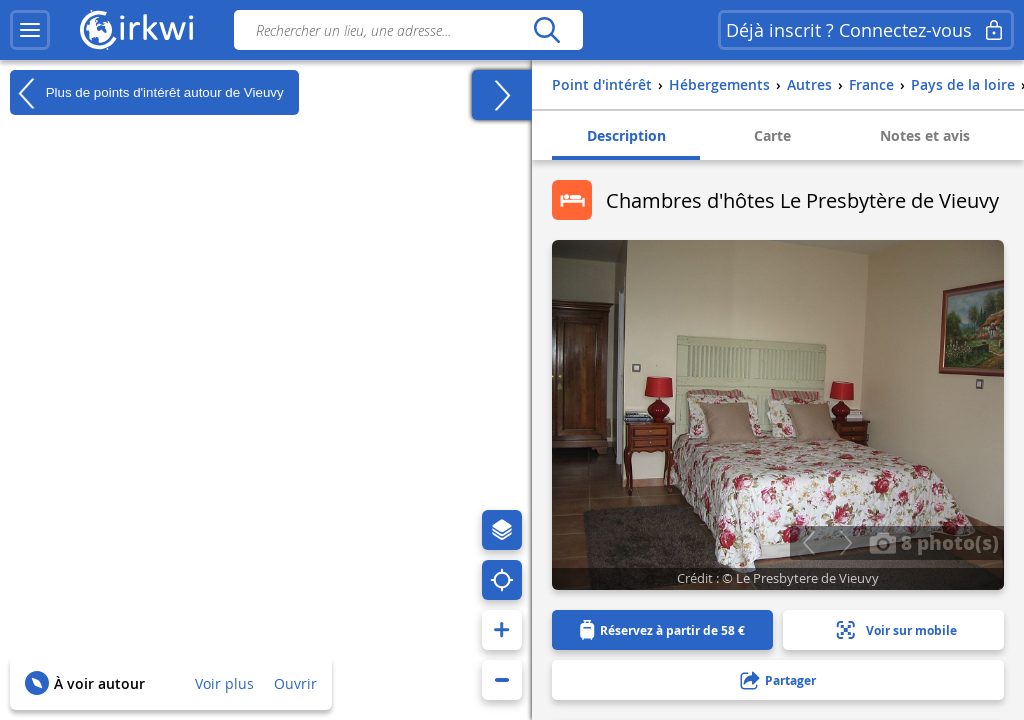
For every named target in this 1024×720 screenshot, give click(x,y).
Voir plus (224, 683)
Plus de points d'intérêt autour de (147, 93)
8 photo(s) (934, 542)
